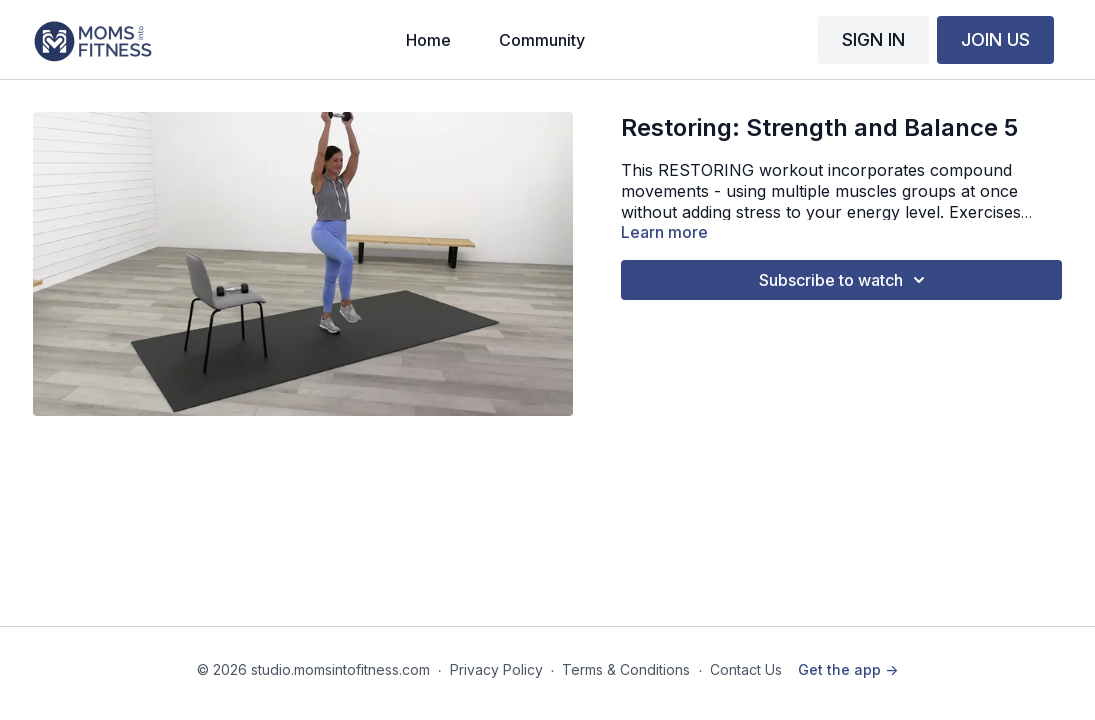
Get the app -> (848, 669)
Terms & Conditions (626, 669)
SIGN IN (873, 39)
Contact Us (746, 669)
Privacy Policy (496, 669)
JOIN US (995, 39)
